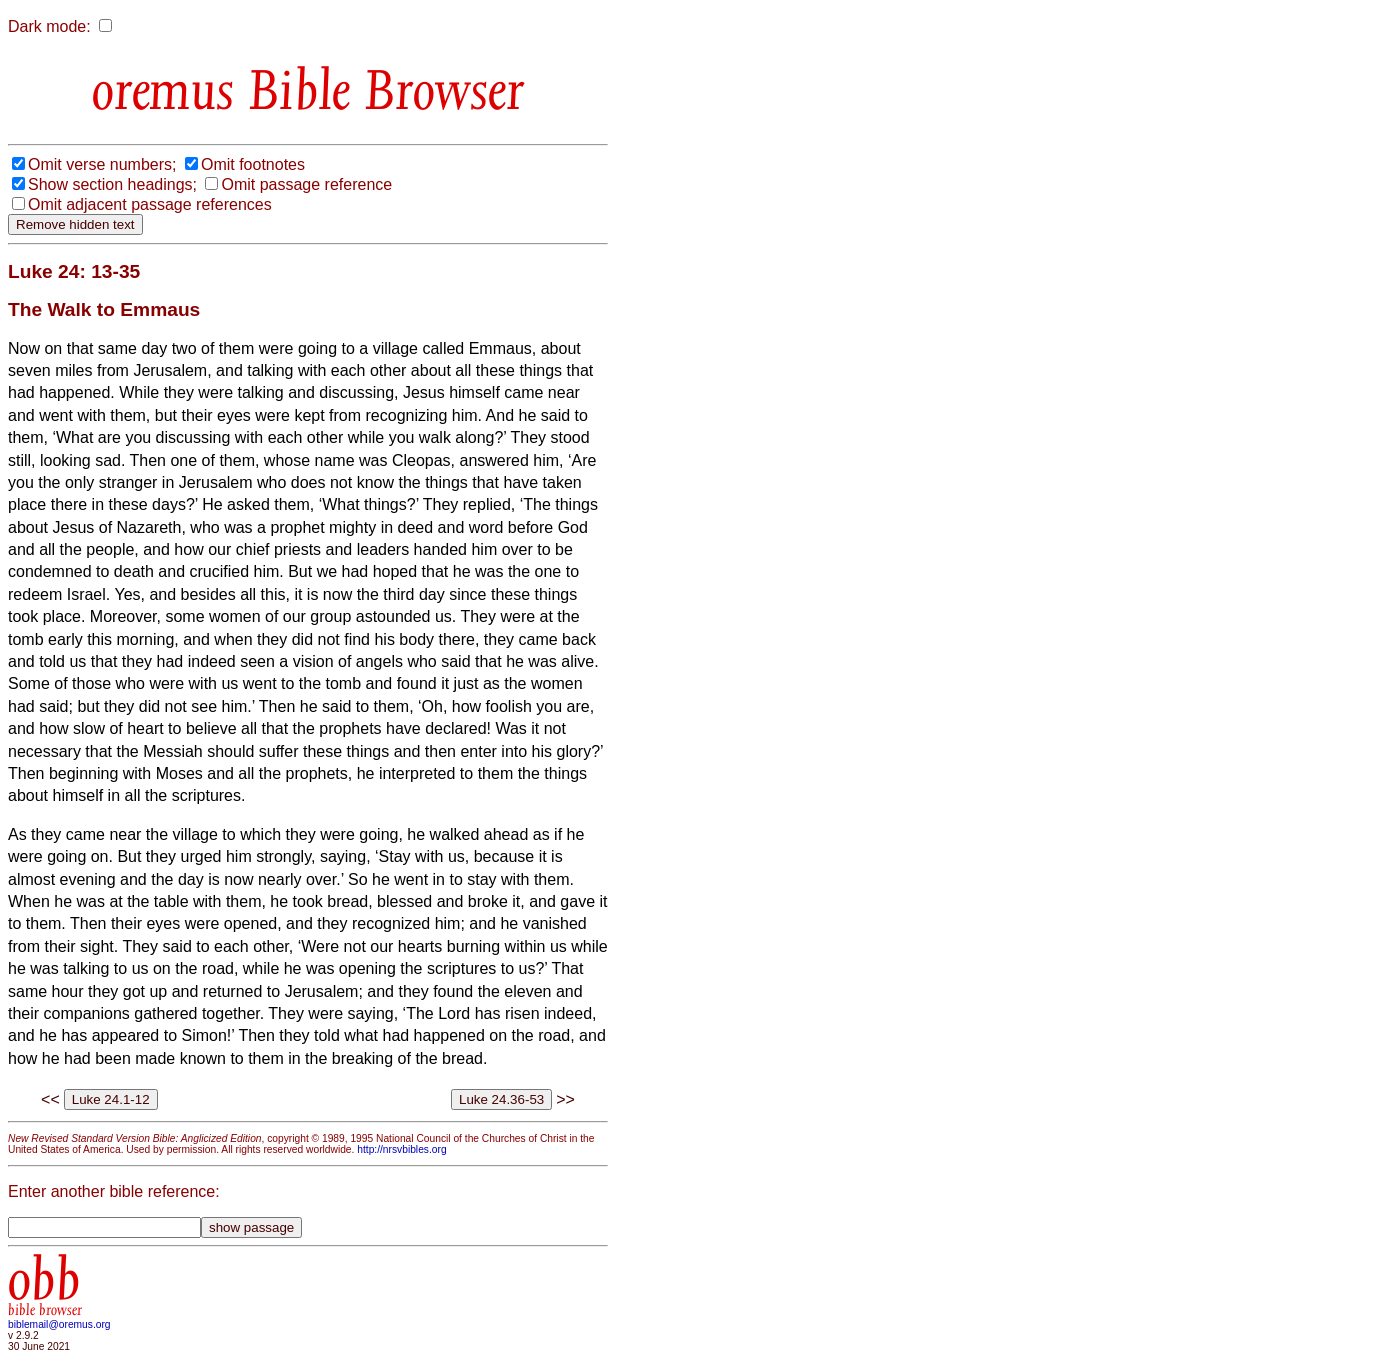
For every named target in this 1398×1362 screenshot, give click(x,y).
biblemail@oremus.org (59, 1324)
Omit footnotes (253, 164)
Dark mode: (49, 26)
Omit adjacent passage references (150, 204)
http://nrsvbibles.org (401, 1149)
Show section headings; (112, 184)
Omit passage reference (306, 184)
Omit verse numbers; (102, 164)
